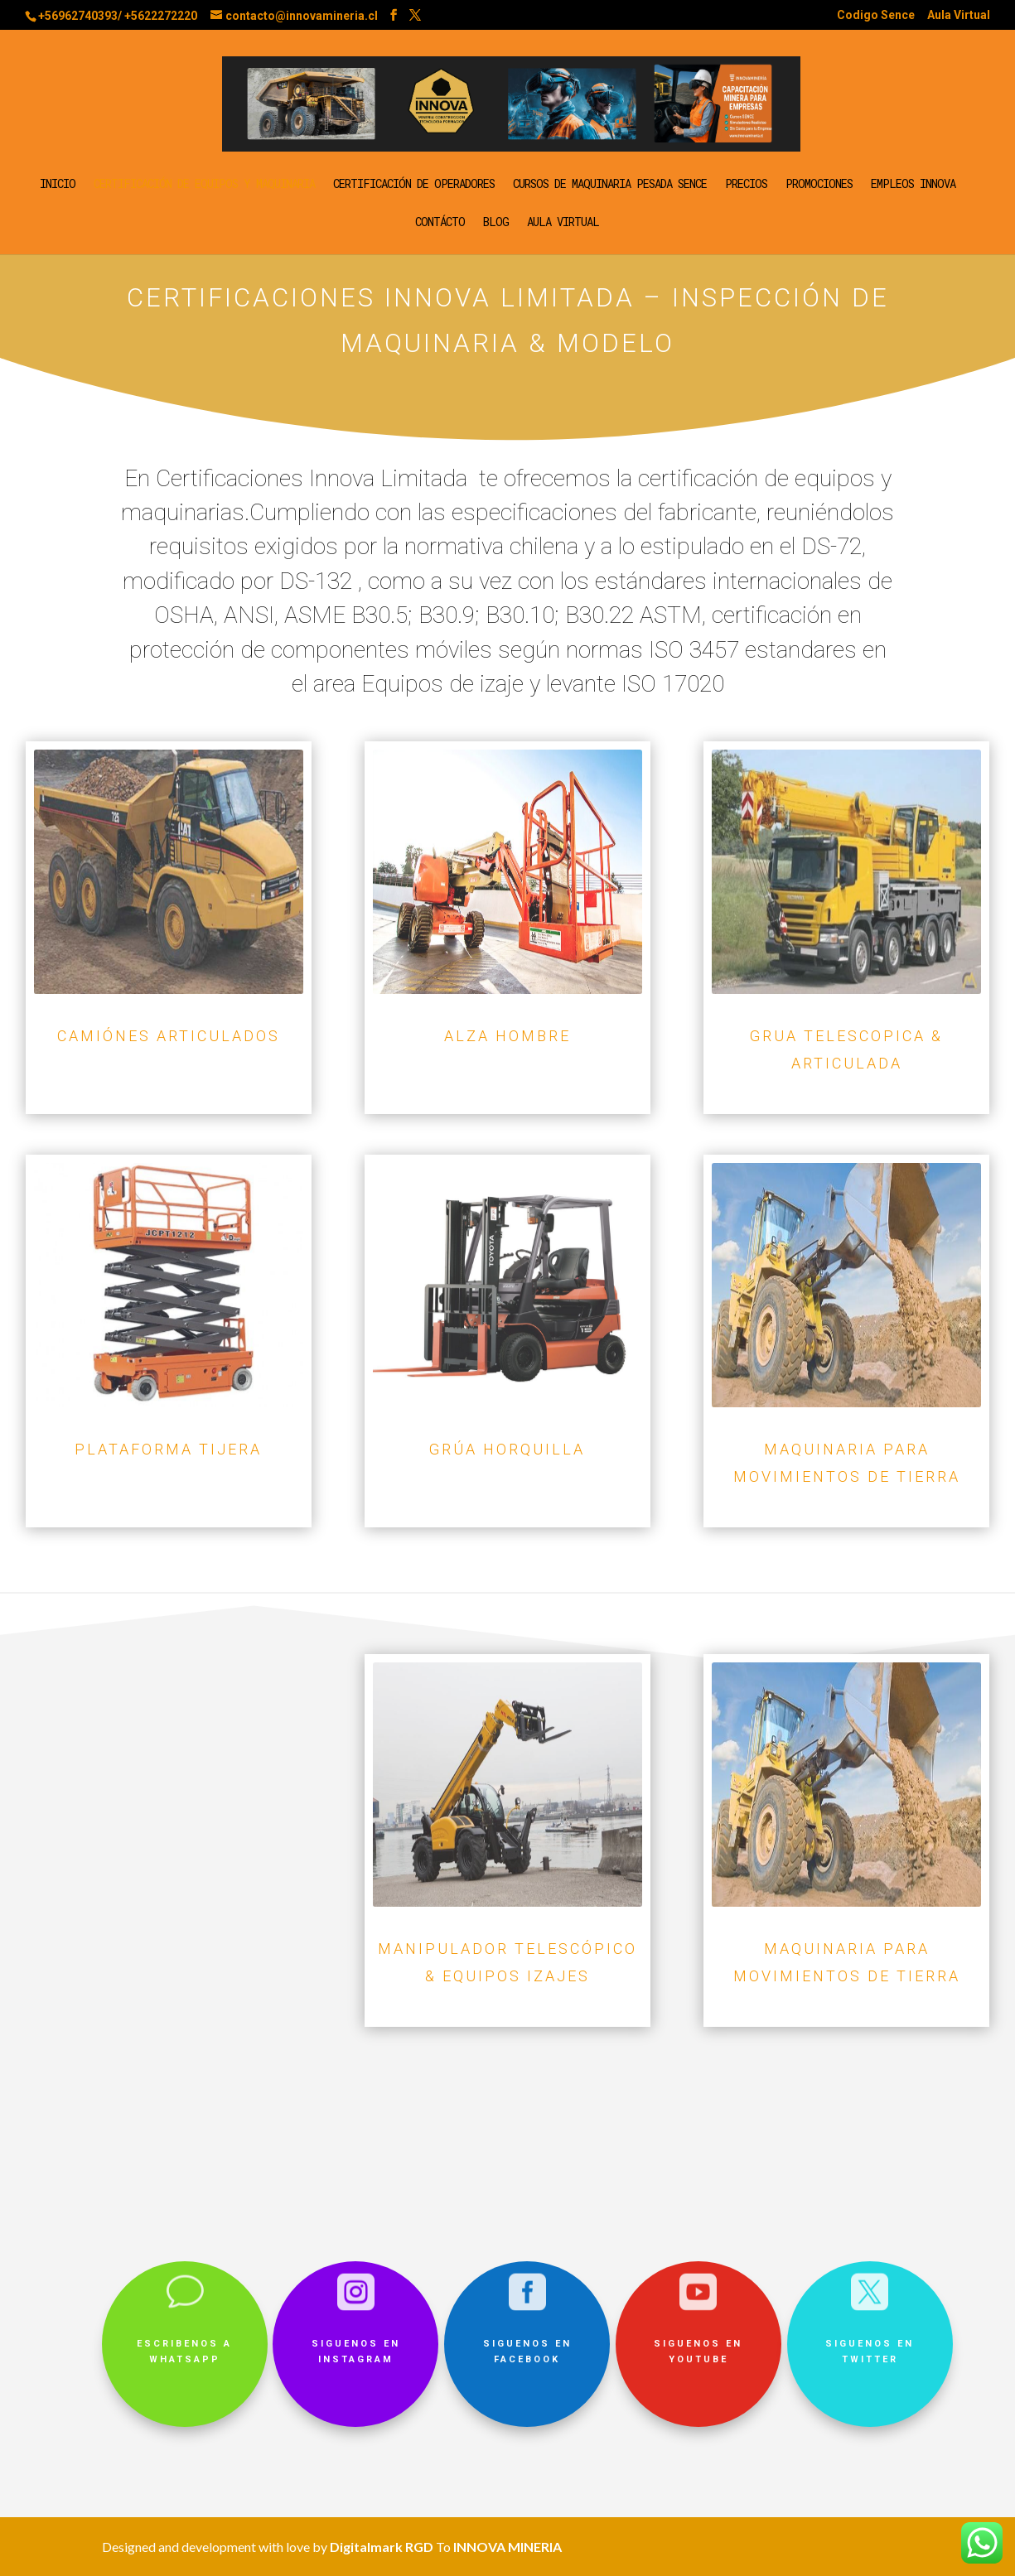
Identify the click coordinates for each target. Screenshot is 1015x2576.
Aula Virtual (958, 15)
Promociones (819, 184)
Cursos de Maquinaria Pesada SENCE (610, 184)
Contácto (440, 222)
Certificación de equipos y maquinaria (204, 184)
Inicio (57, 184)
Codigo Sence (876, 15)
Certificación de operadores (414, 184)
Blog (496, 222)
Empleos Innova (913, 184)
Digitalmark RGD (381, 2546)
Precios (746, 184)
